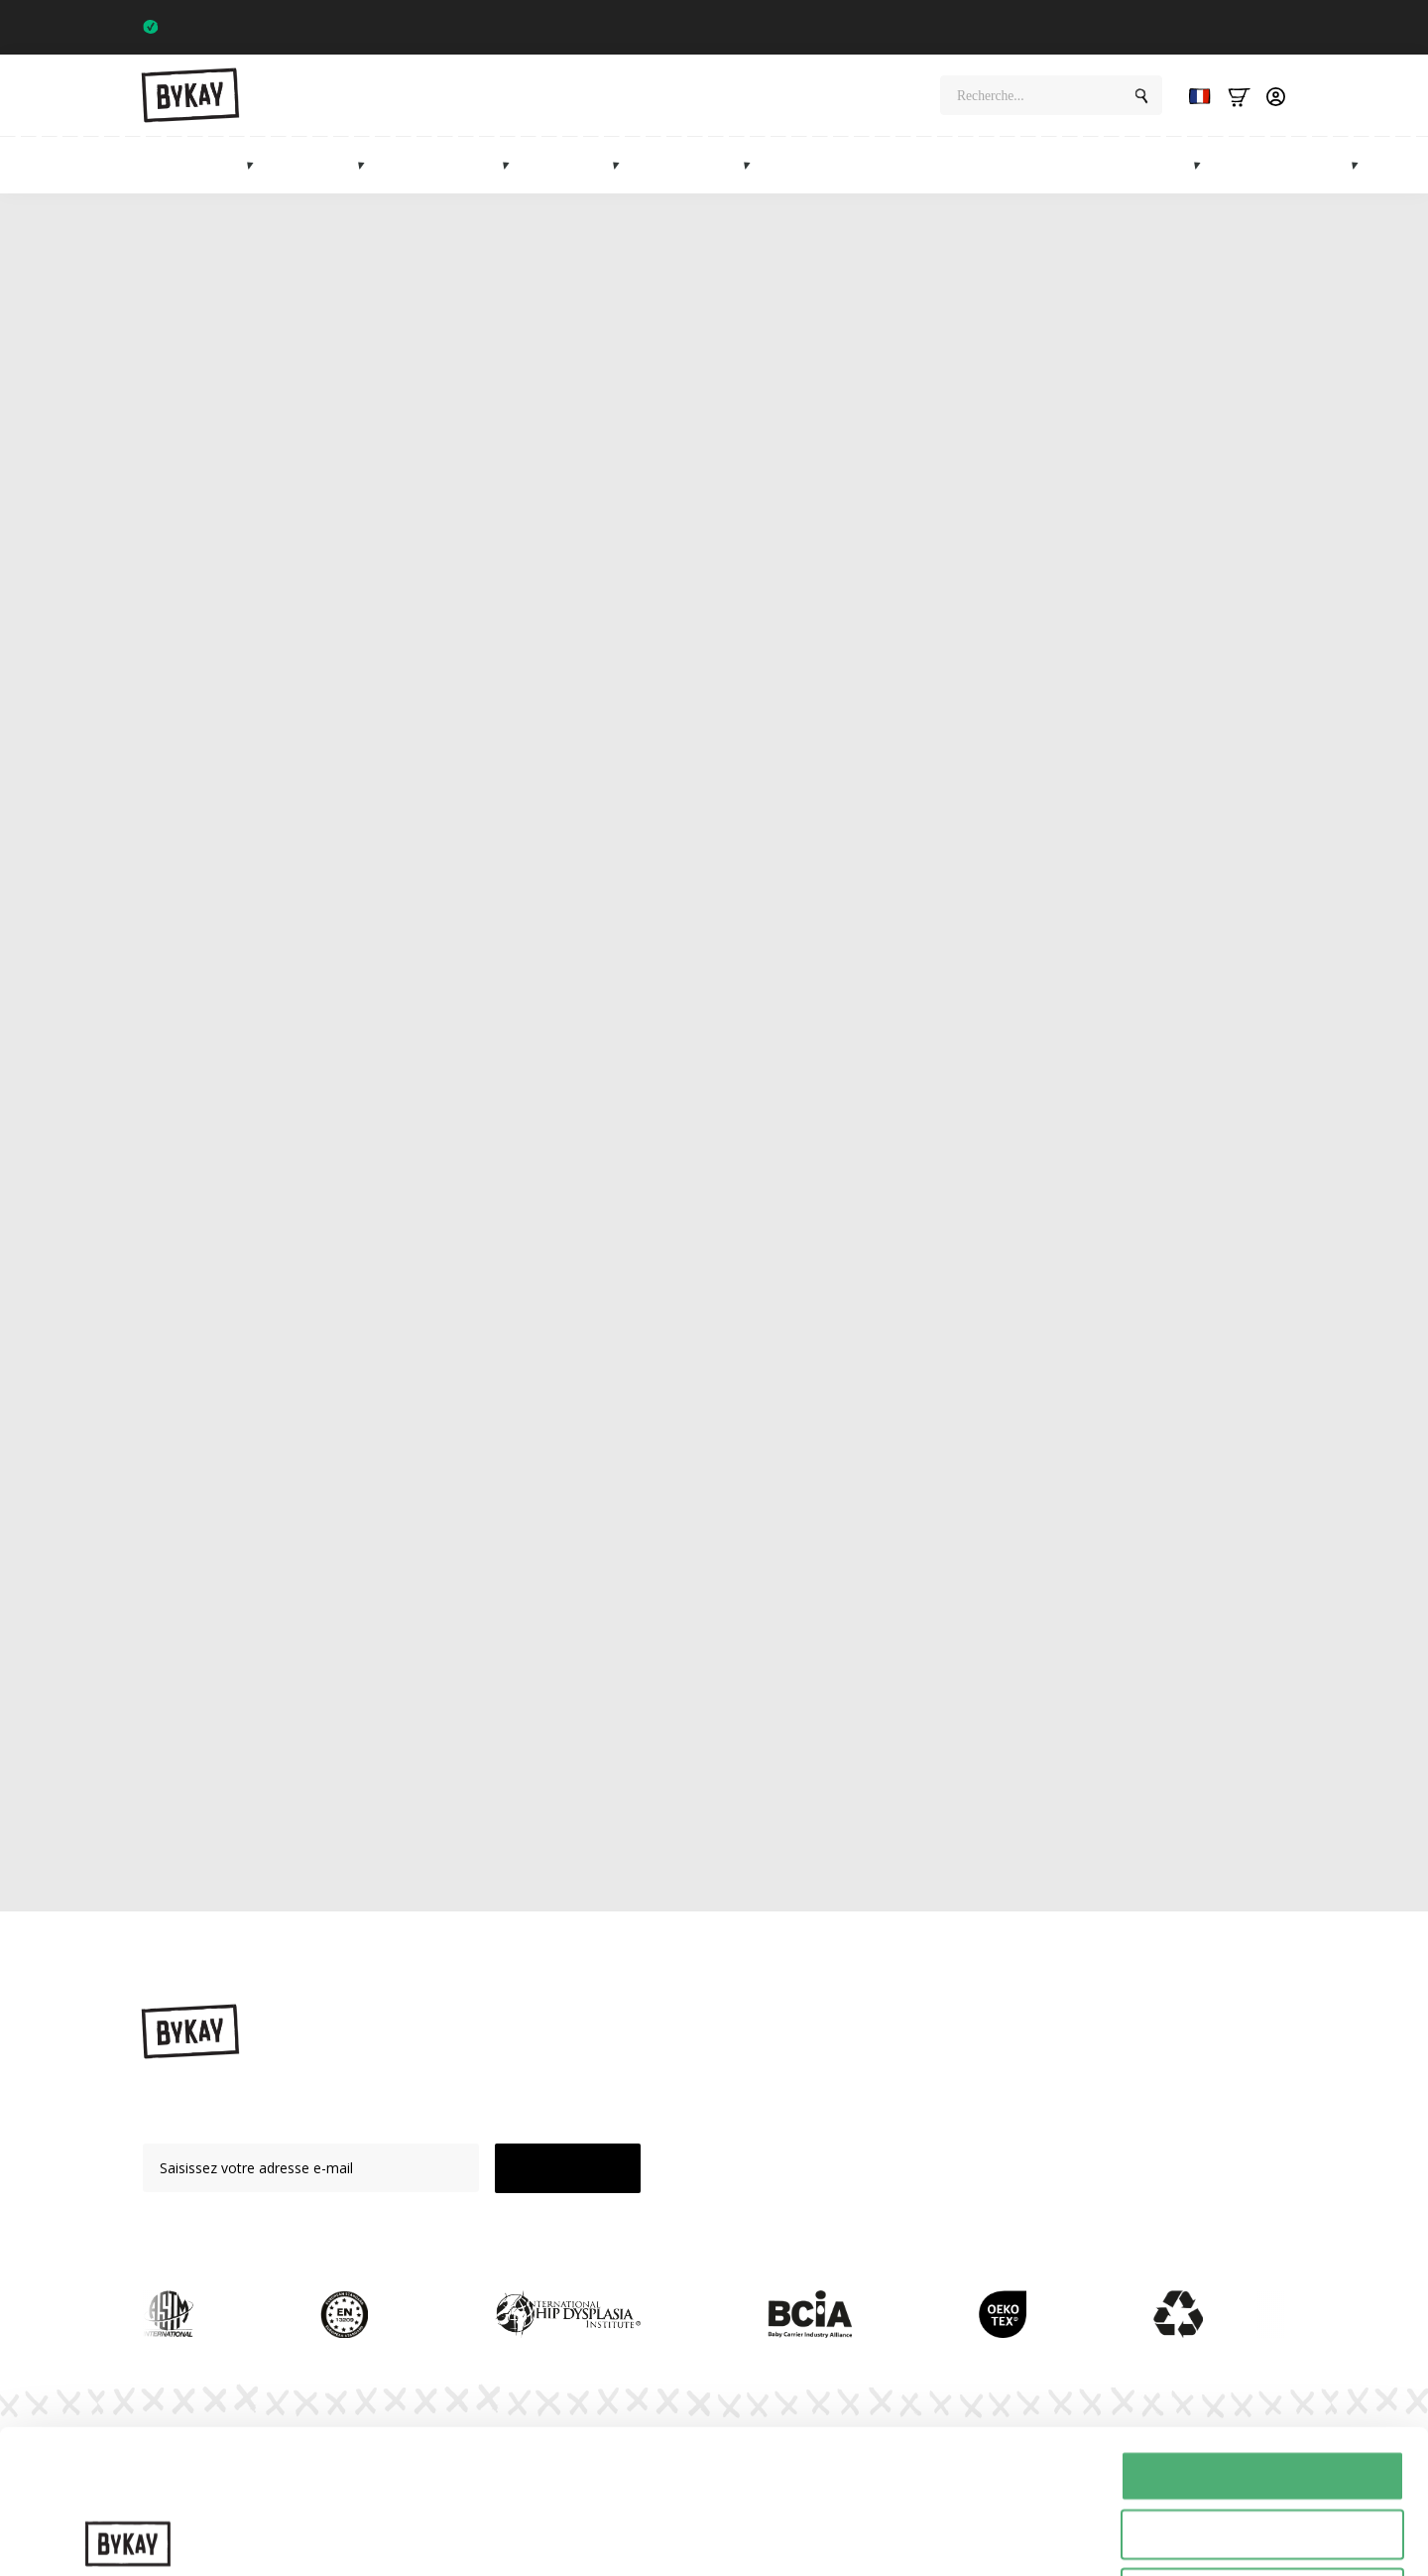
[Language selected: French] (1195, 95)
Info (1329, 165)
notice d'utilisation (652, 1783)
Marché (1160, 165)
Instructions (973, 2067)
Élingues (321, 165)
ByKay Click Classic (477, 1277)
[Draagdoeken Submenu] (367, 164)
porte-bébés (530, 883)
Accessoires (697, 165)
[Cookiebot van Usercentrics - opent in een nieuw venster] (128, 2537)
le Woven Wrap (487, 906)
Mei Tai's (796, 2137)
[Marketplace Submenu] (1203, 164)
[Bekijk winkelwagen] (1239, 95)
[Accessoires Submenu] (753, 164)
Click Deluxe (1056, 1277)
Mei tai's (576, 165)
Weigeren (1262, 2449)
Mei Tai (919, 1447)
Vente (1258, 165)
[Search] (1141, 96)
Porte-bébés (200, 165)
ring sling (645, 1641)
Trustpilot (1247, 27)
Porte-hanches (450, 165)
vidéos (440, 1783)
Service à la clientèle (999, 2205)
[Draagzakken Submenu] (256, 164)
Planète (959, 2102)
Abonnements (1053, 165)
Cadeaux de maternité (899, 165)
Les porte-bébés (378, 1209)
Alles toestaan (1262, 2332)
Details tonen (1071, 2536)
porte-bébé (426, 607)
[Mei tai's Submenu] (622, 164)
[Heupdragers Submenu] (512, 164)
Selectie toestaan (1263, 2391)
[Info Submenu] (1360, 164)
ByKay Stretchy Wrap (1002, 883)
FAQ (949, 2170)
